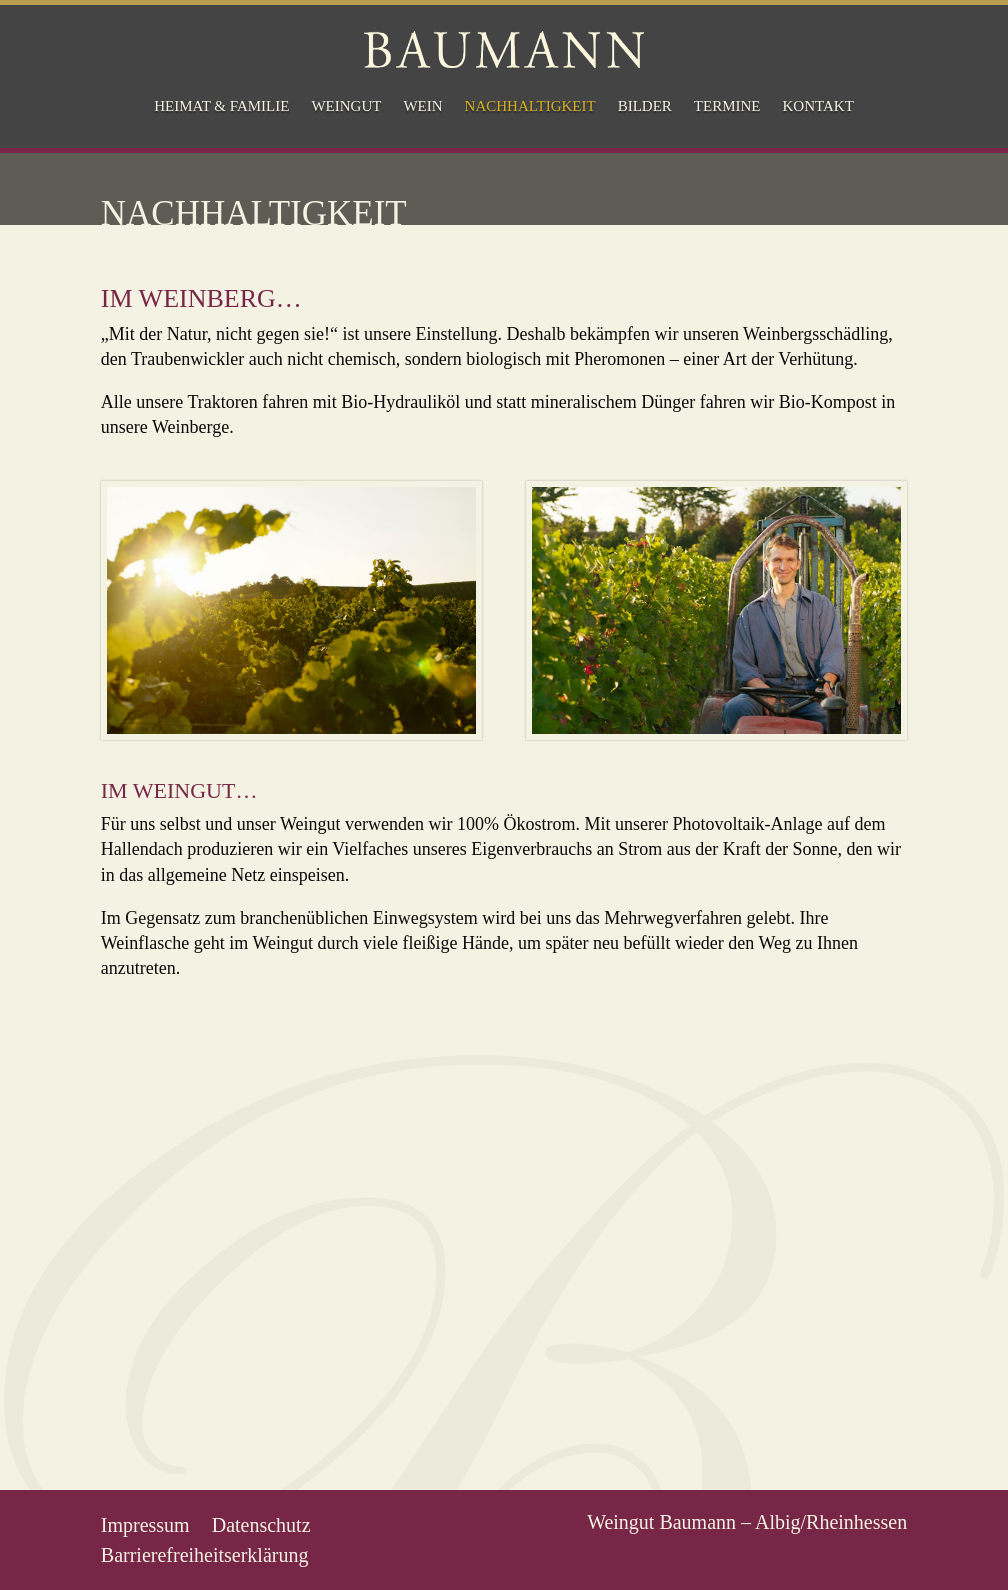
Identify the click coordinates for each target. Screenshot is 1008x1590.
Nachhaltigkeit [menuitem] (530, 106)
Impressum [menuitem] (145, 1523)
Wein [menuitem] (422, 106)
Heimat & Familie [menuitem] (221, 106)
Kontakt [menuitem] (818, 106)
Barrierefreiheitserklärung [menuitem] (205, 1553)
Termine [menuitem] (727, 106)
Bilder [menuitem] (645, 106)
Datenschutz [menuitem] (261, 1523)
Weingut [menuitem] (346, 106)
